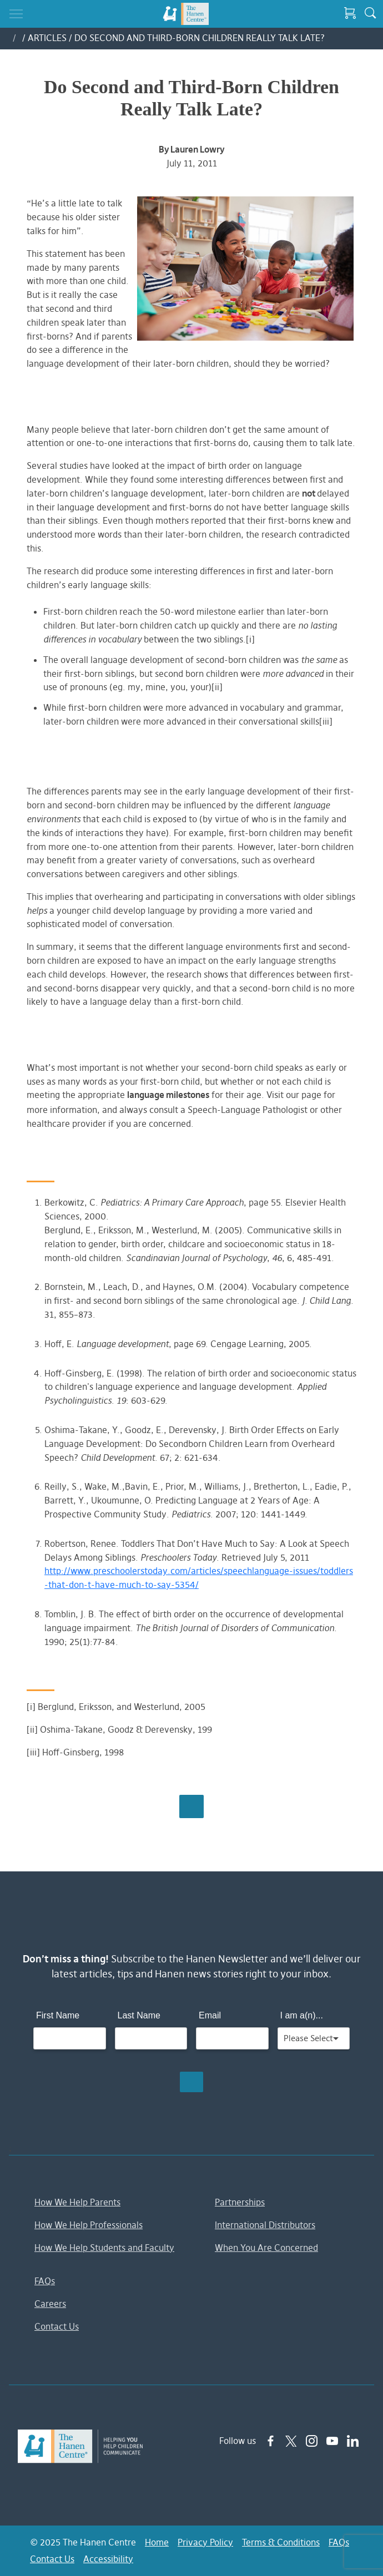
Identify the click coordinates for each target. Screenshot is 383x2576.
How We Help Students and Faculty (104, 2247)
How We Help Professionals (88, 2224)
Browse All (191, 1806)
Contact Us (56, 2326)
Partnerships (240, 2202)
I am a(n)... (301, 2015)
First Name (57, 2015)
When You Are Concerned (266, 2247)
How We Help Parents (77, 2202)
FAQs (44, 2280)
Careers (50, 2303)
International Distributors (265, 2224)
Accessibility (108, 2558)
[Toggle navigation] (16, 13)
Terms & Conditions (281, 2542)
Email (210, 2015)
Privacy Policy (205, 2542)
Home (157, 2542)
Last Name (139, 2015)
